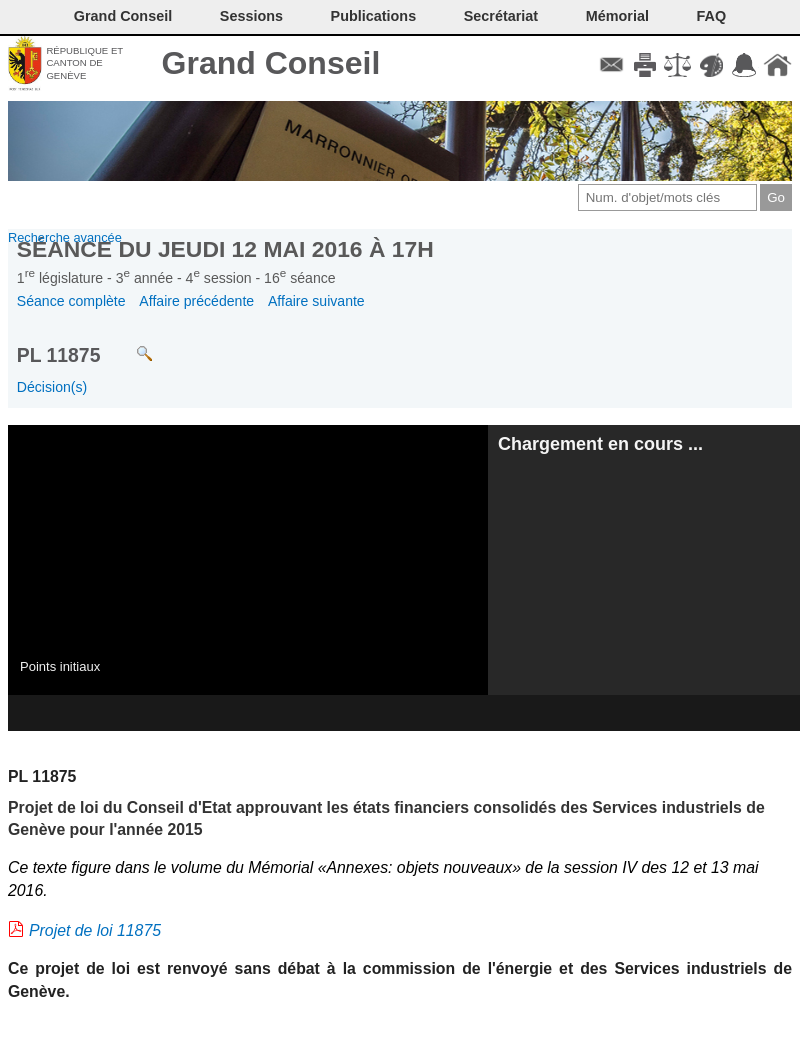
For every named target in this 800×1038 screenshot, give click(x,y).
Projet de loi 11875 (95, 930)
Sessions (251, 16)
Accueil (777, 65)
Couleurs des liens (711, 65)
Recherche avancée (65, 237)
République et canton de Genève (84, 63)
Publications (374, 16)
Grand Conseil (271, 63)
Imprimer (644, 65)
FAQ (712, 16)
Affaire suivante (316, 301)
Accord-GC (744, 65)
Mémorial (617, 16)
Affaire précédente (196, 301)
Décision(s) (52, 387)
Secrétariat (501, 16)
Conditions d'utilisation (677, 65)
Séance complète (71, 301)
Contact (611, 65)
